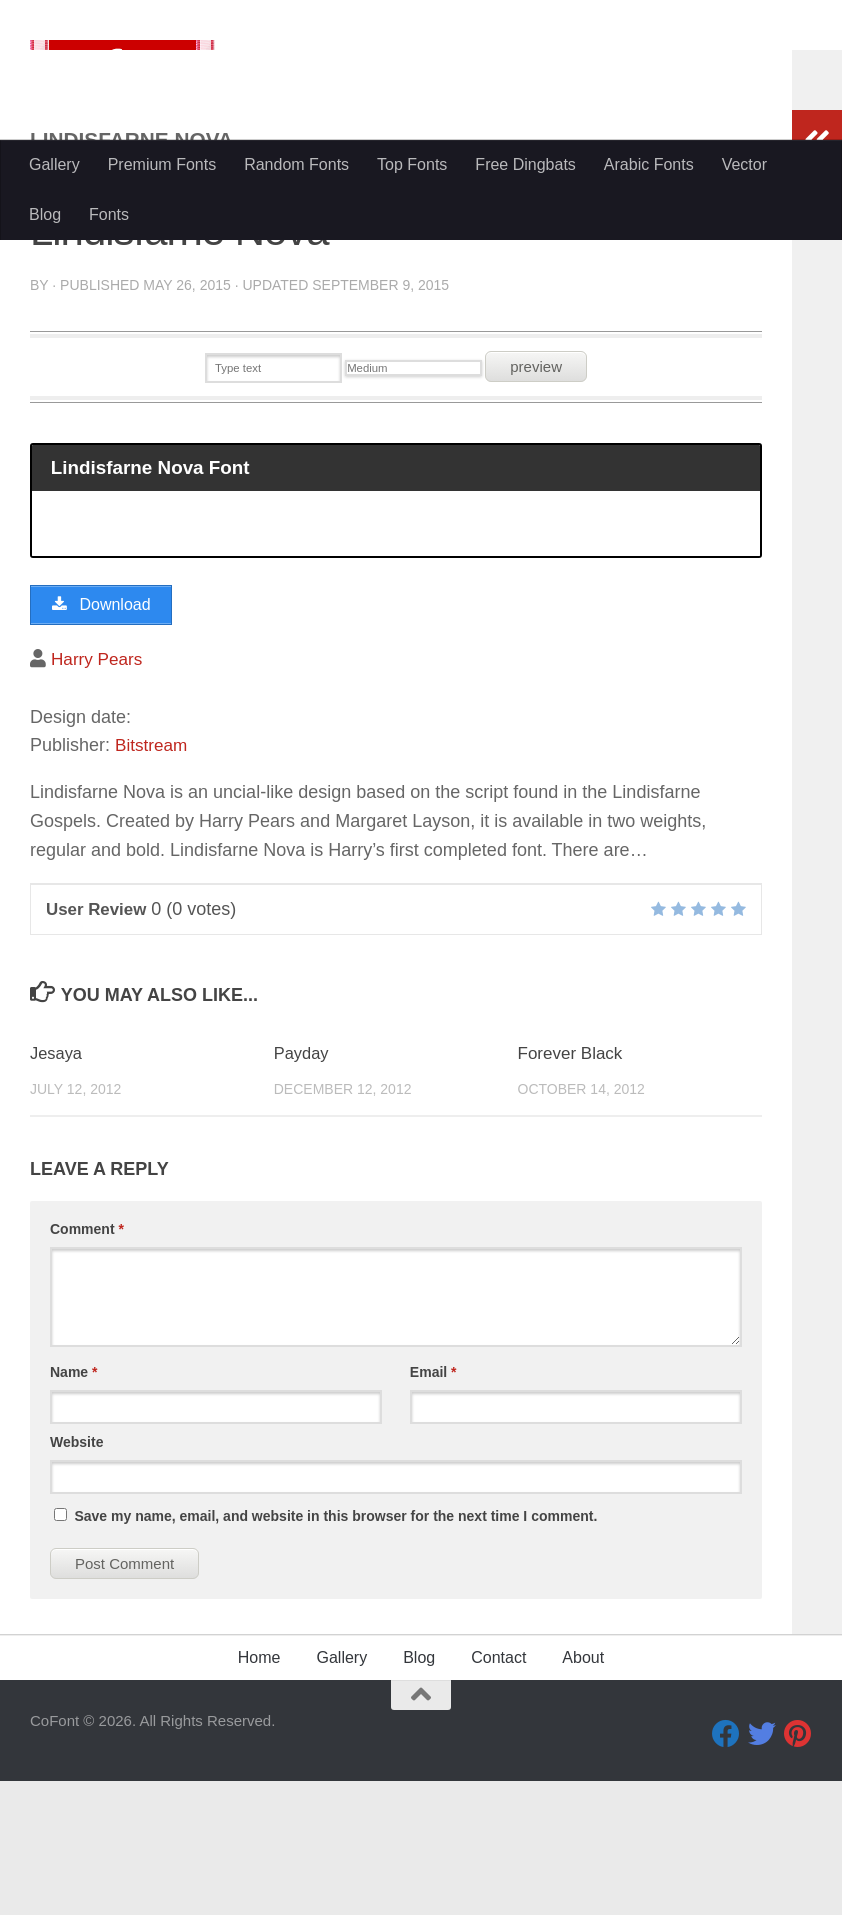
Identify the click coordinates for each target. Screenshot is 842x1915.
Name (73, 1506)
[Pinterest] (798, 1868)
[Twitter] (762, 1868)
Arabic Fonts (649, 164)
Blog (45, 214)
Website (76, 1576)
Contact (498, 1791)
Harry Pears (99, 793)
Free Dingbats (525, 164)
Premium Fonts (162, 164)
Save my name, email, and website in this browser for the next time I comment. (335, 1650)
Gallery (54, 164)
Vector (744, 164)
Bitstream (153, 880)
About (583, 1791)
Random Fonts (296, 164)
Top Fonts (412, 164)
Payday (302, 1188)
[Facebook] (726, 1868)
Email (433, 1506)
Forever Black (570, 1188)
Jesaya (57, 1188)
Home (259, 1791)
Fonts (109, 214)
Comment (87, 1363)
